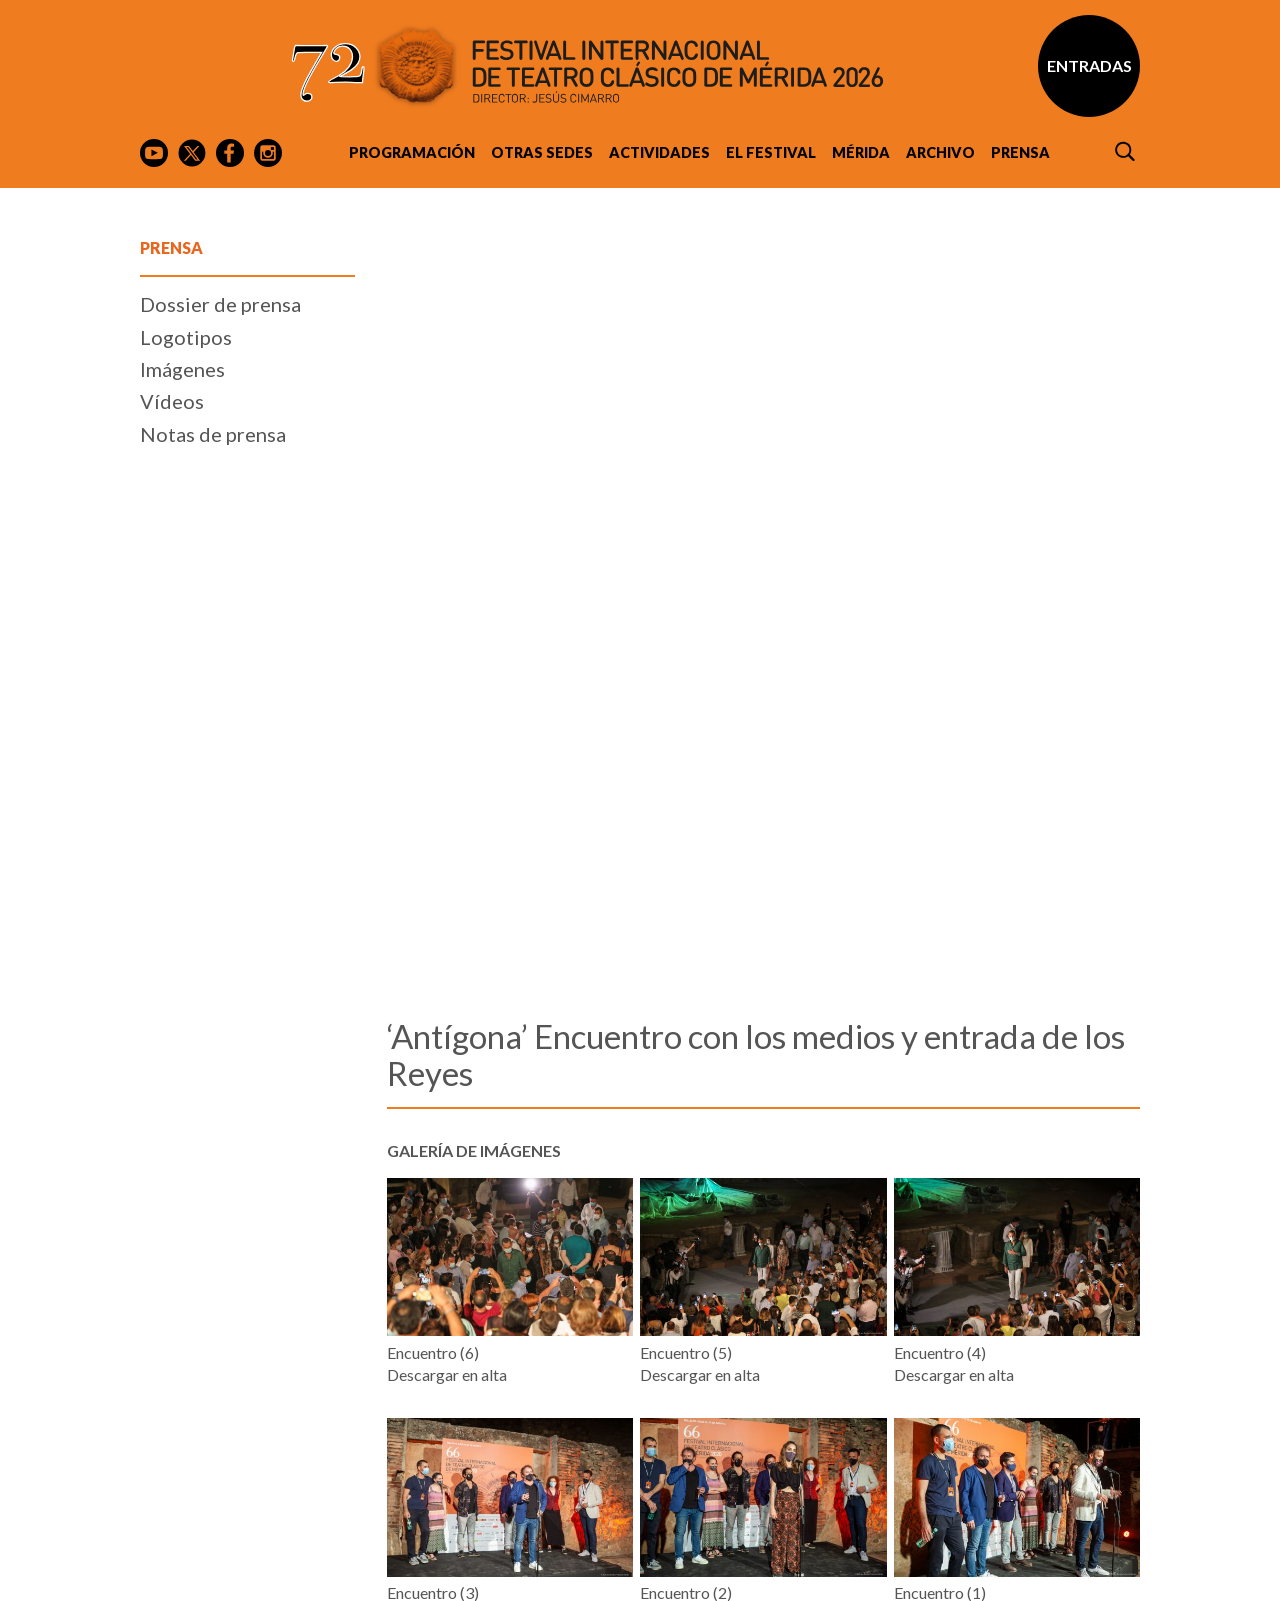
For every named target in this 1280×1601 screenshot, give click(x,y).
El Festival (771, 152)
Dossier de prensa (220, 881)
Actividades (659, 152)
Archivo (940, 152)
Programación (412, 152)
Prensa (1020, 152)
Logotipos (186, 914)
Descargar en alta (447, 1200)
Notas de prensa (213, 1011)
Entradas (1089, 65)
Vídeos (172, 979)
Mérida (861, 152)
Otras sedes (542, 152)
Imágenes (182, 946)
